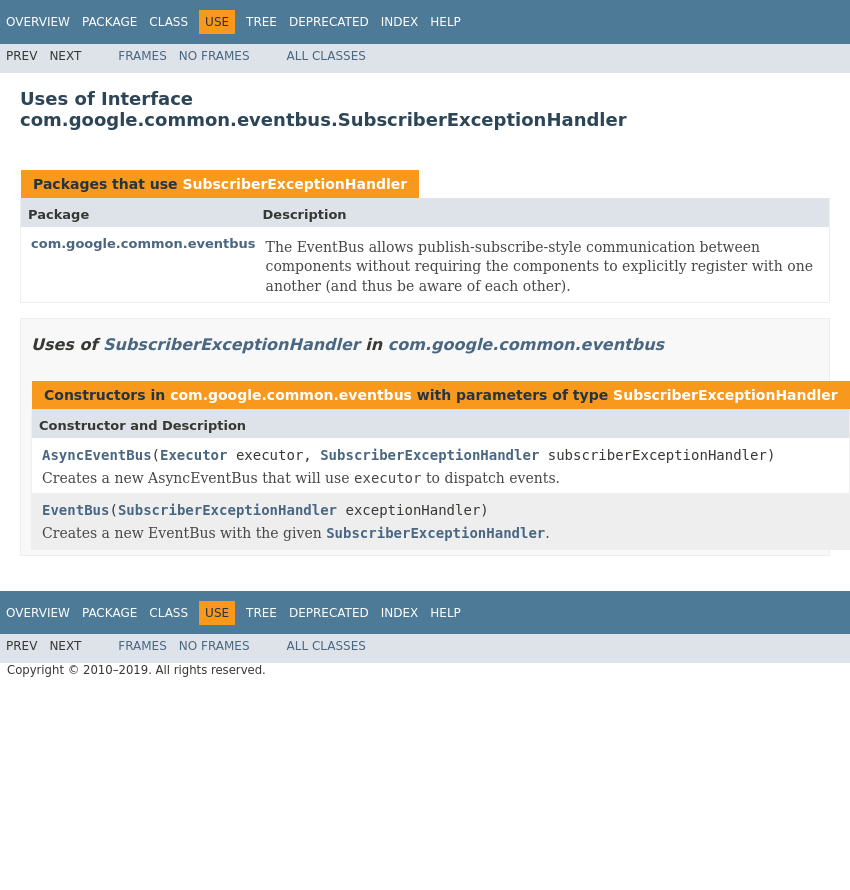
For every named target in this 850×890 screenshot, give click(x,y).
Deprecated (329, 22)
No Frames (214, 56)
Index (400, 22)
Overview (38, 22)
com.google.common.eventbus (143, 243)
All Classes (326, 56)
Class (168, 22)
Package (109, 22)
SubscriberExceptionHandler (294, 184)
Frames (142, 56)
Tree (261, 22)
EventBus (75, 510)
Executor (193, 455)
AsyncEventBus (97, 455)
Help (445, 22)
